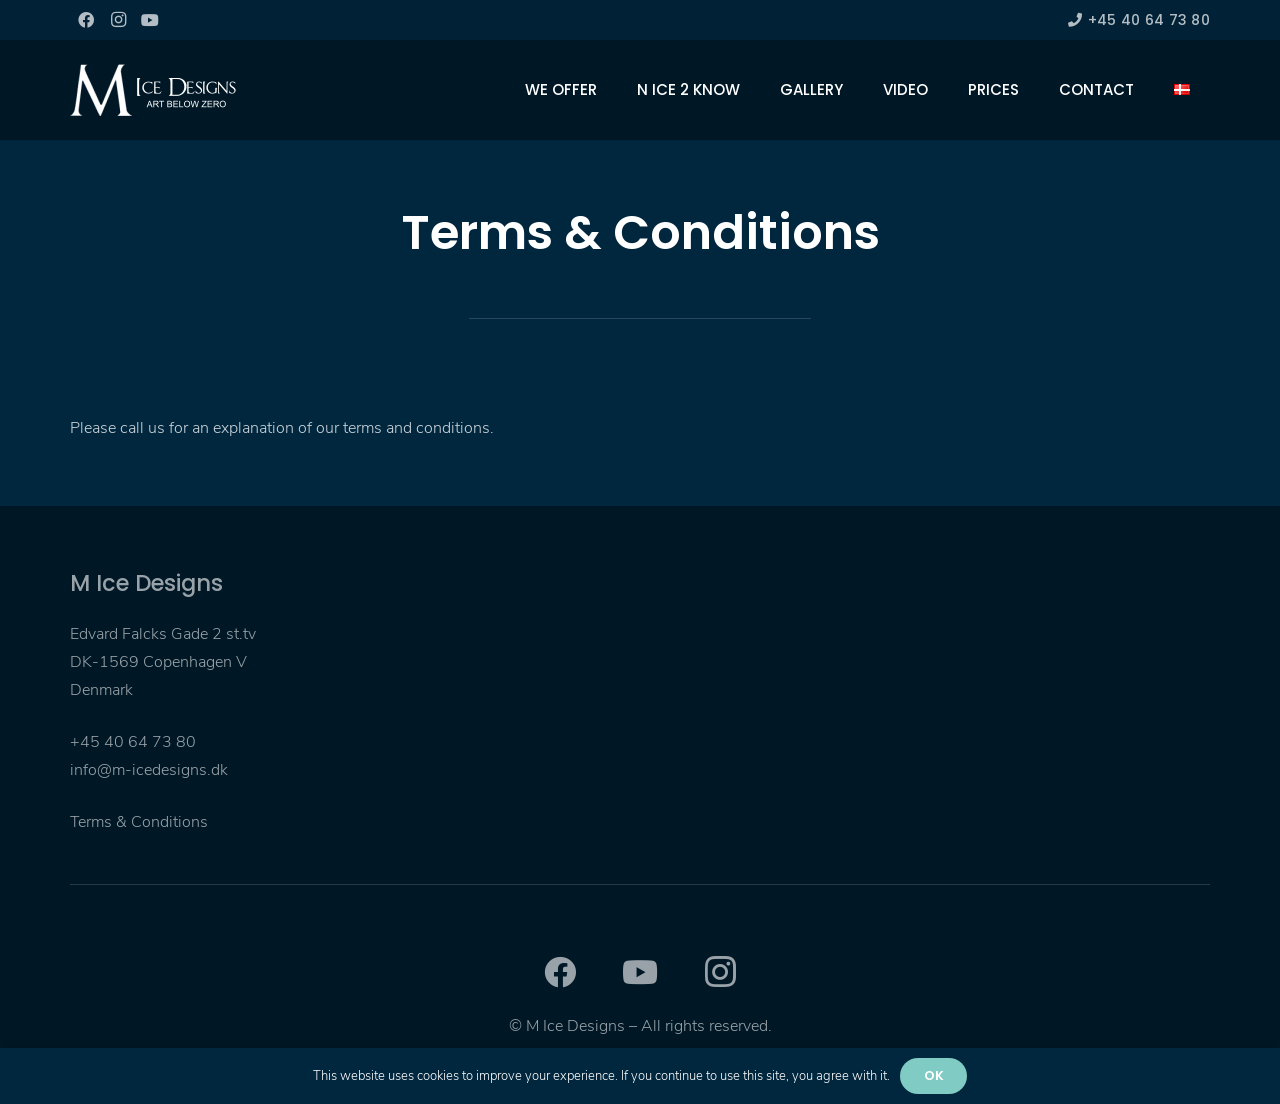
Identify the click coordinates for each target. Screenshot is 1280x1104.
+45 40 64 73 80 (133, 742)
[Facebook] (86, 20)
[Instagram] (118, 20)
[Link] (153, 90)
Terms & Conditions (139, 822)
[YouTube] (150, 20)
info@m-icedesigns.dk (149, 770)
